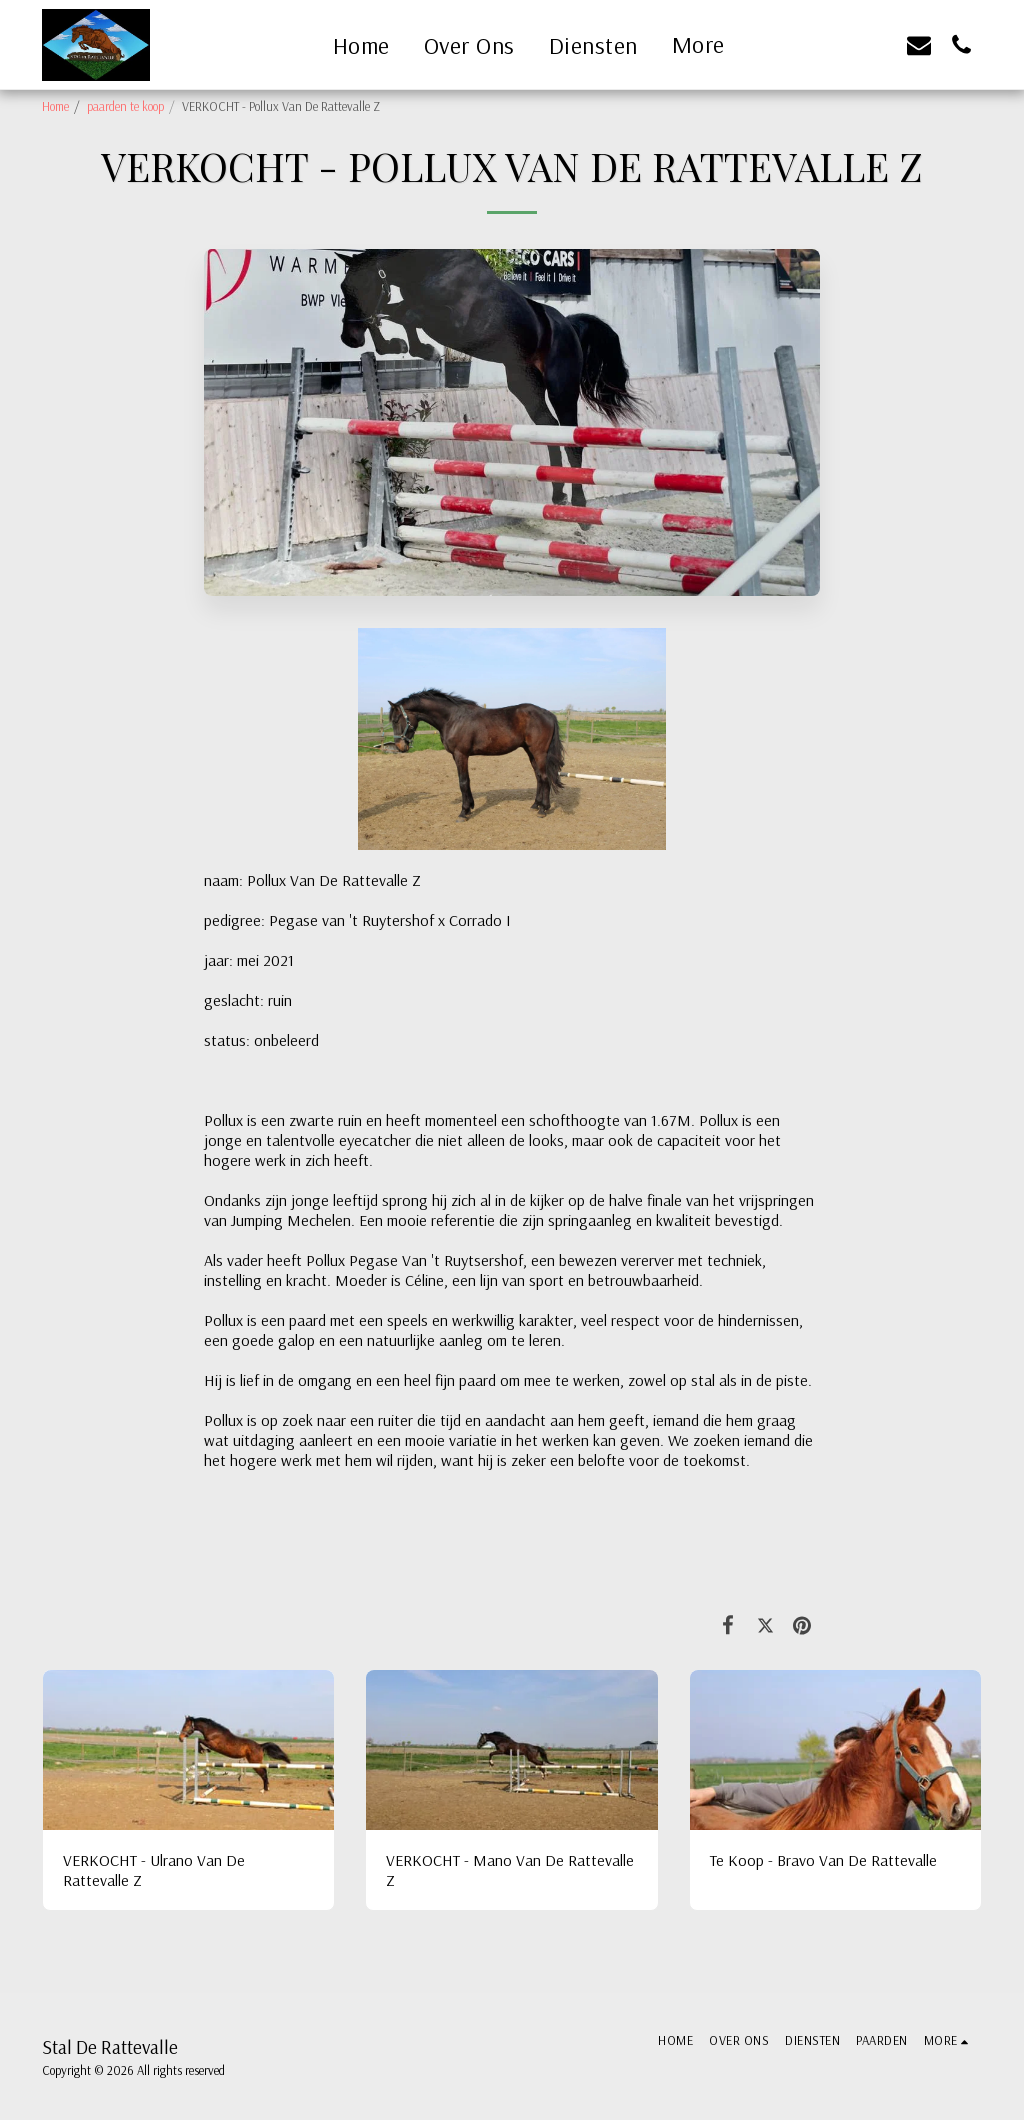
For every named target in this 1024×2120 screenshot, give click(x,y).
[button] (835, 44)
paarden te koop (125, 106)
